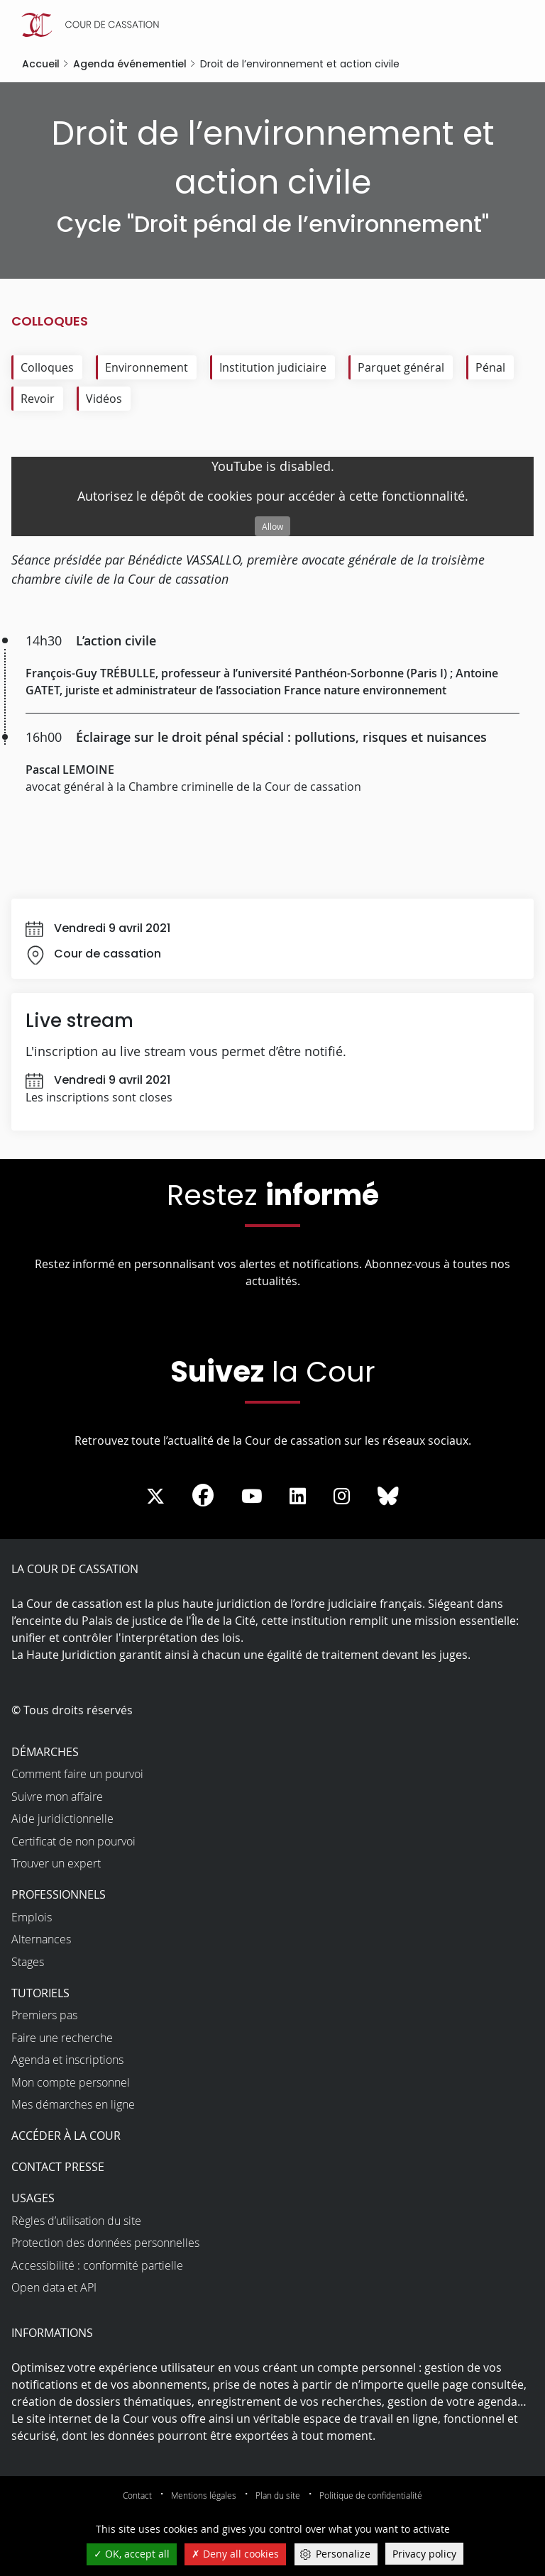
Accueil (41, 64)
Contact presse (57, 2167)
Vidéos (104, 398)
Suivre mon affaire (57, 1796)
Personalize (343, 2553)
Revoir (38, 398)
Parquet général (401, 367)
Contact (137, 2495)
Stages (27, 1962)
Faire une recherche (62, 2037)
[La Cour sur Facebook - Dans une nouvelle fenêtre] (203, 1495)
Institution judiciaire (272, 367)
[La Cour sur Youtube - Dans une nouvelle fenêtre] (252, 1496)
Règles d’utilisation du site (76, 2220)
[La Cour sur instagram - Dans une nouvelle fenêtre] (342, 1496)
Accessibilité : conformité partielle (97, 2265)
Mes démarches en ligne (73, 2104)
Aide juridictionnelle (62, 1818)
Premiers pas (44, 2015)
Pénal (490, 367)
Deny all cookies (235, 2553)
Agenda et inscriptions (67, 2059)
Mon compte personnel (70, 2082)
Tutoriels (40, 1993)
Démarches (45, 1752)
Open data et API (54, 2287)
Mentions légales (203, 2495)
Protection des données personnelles (105, 2242)
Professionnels (58, 1894)
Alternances (41, 1939)
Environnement (146, 367)
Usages (33, 2198)
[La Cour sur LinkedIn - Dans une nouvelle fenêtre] (298, 1496)
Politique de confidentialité (370, 2495)
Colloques (47, 367)
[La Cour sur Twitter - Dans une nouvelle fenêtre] (155, 1496)
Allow (272, 526)
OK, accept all (132, 2553)
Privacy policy (424, 2553)
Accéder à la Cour (66, 2135)
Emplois (31, 1917)
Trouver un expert (56, 1863)
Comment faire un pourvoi (77, 1774)
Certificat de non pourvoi (73, 1841)
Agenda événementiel (130, 64)
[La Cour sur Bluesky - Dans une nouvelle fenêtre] (388, 1496)
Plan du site (277, 2495)
